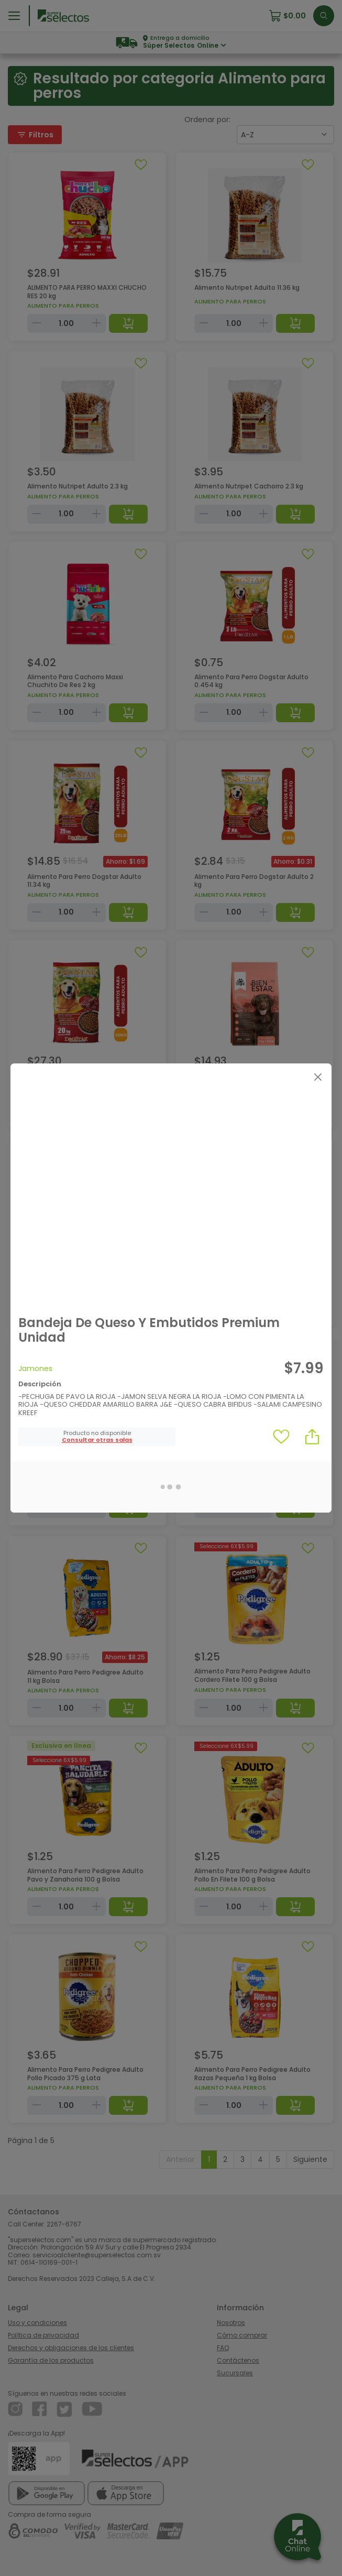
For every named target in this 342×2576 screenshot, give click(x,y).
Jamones (35, 1368)
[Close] (317, 1077)
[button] (97, 1440)
